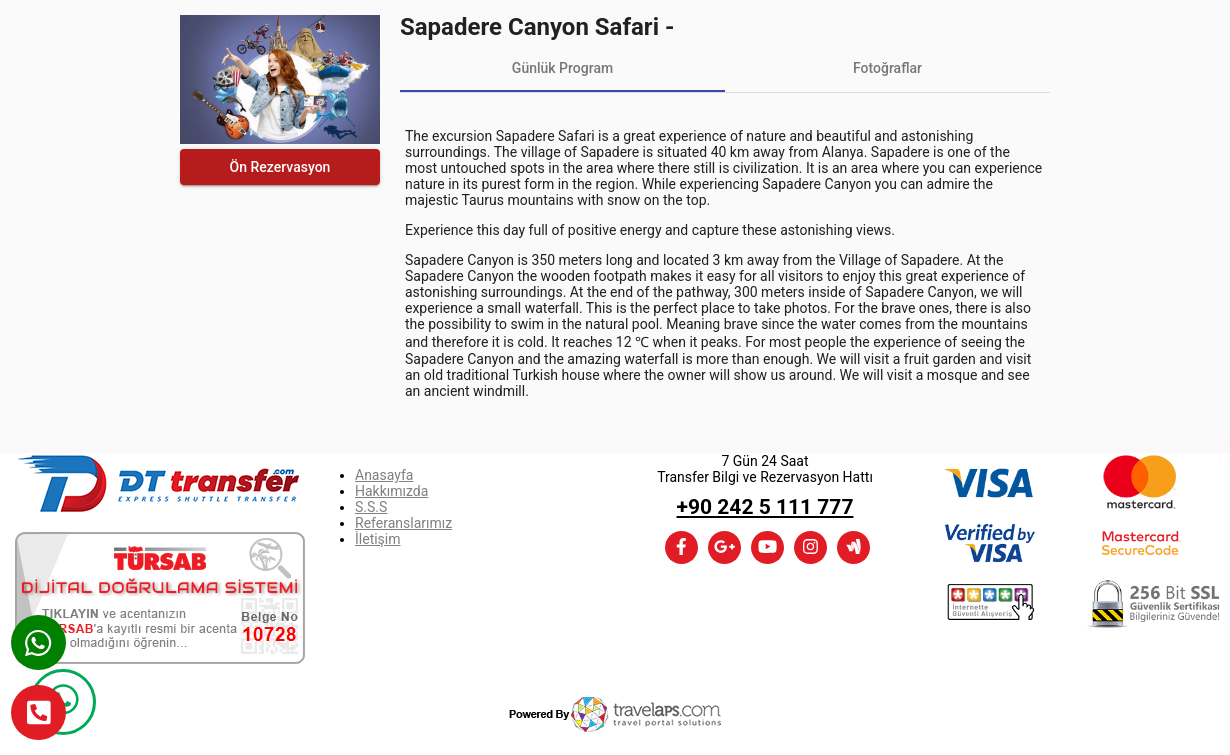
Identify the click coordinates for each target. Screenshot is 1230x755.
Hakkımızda (391, 491)
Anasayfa (384, 475)
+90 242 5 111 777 (765, 507)
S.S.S (371, 507)
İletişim (378, 539)
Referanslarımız (403, 523)
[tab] (562, 68)
